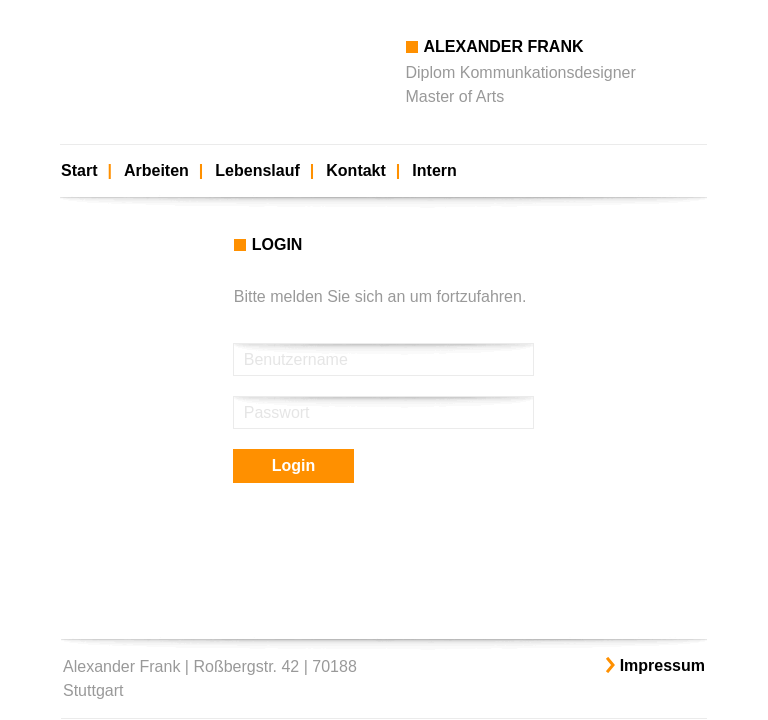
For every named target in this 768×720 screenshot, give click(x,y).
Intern (434, 170)
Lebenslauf (257, 170)
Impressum (662, 665)
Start (79, 170)
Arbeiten (156, 170)
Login (294, 465)
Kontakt (356, 170)
